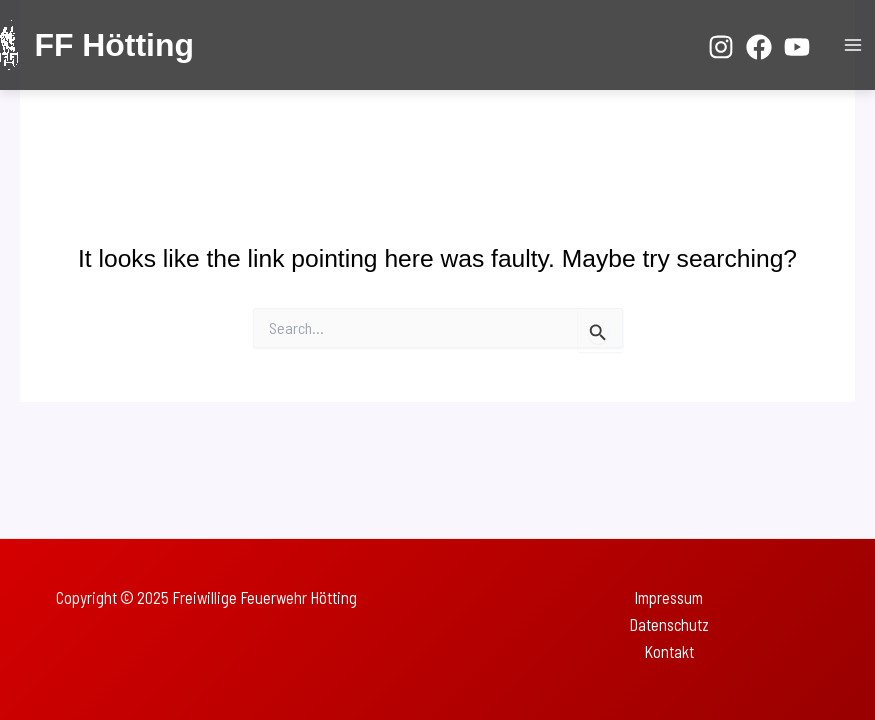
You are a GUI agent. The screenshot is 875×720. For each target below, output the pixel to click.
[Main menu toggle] (852, 45)
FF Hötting (113, 45)
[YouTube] (797, 47)
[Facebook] (759, 47)
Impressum (668, 597)
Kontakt (669, 651)
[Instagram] (721, 47)
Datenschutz (669, 624)
